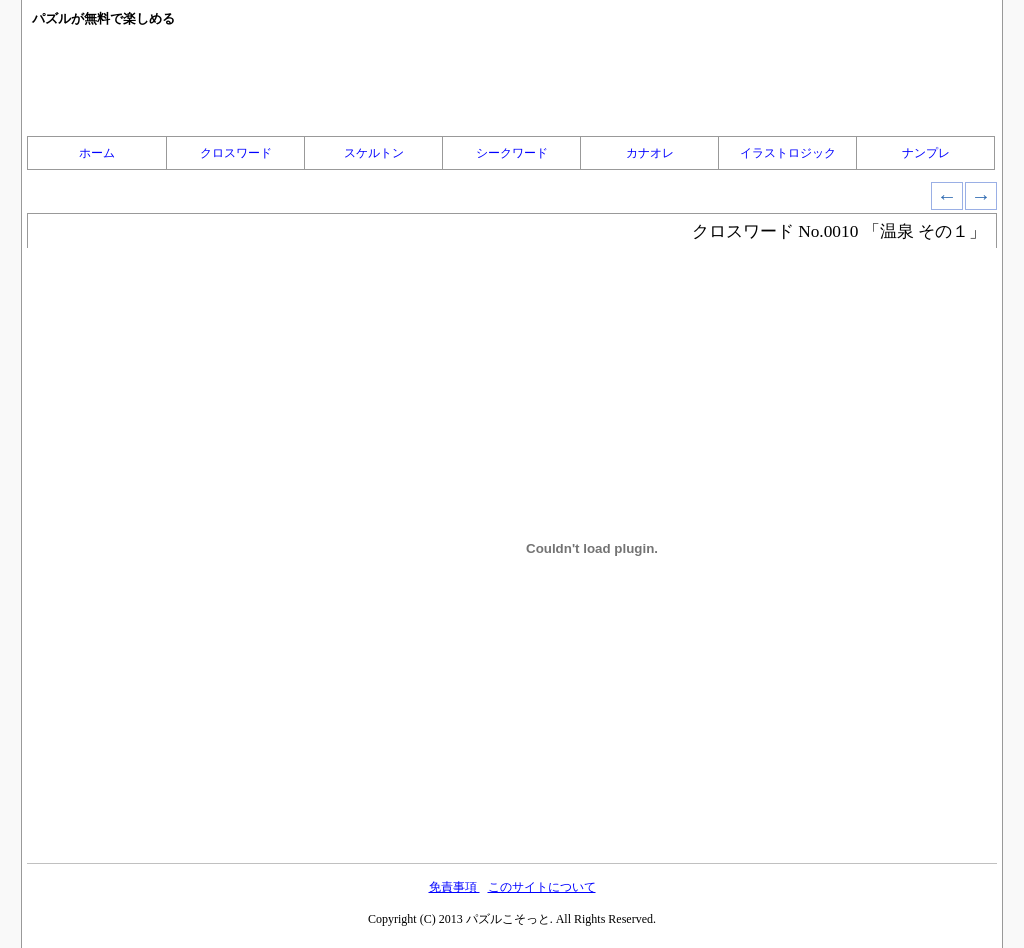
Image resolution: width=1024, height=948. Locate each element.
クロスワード (236, 153)
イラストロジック (788, 153)
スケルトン (374, 153)
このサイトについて (542, 887)
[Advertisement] (512, 81)
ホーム (97, 153)
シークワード (512, 153)
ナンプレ (926, 153)
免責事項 (454, 887)
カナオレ (650, 153)
